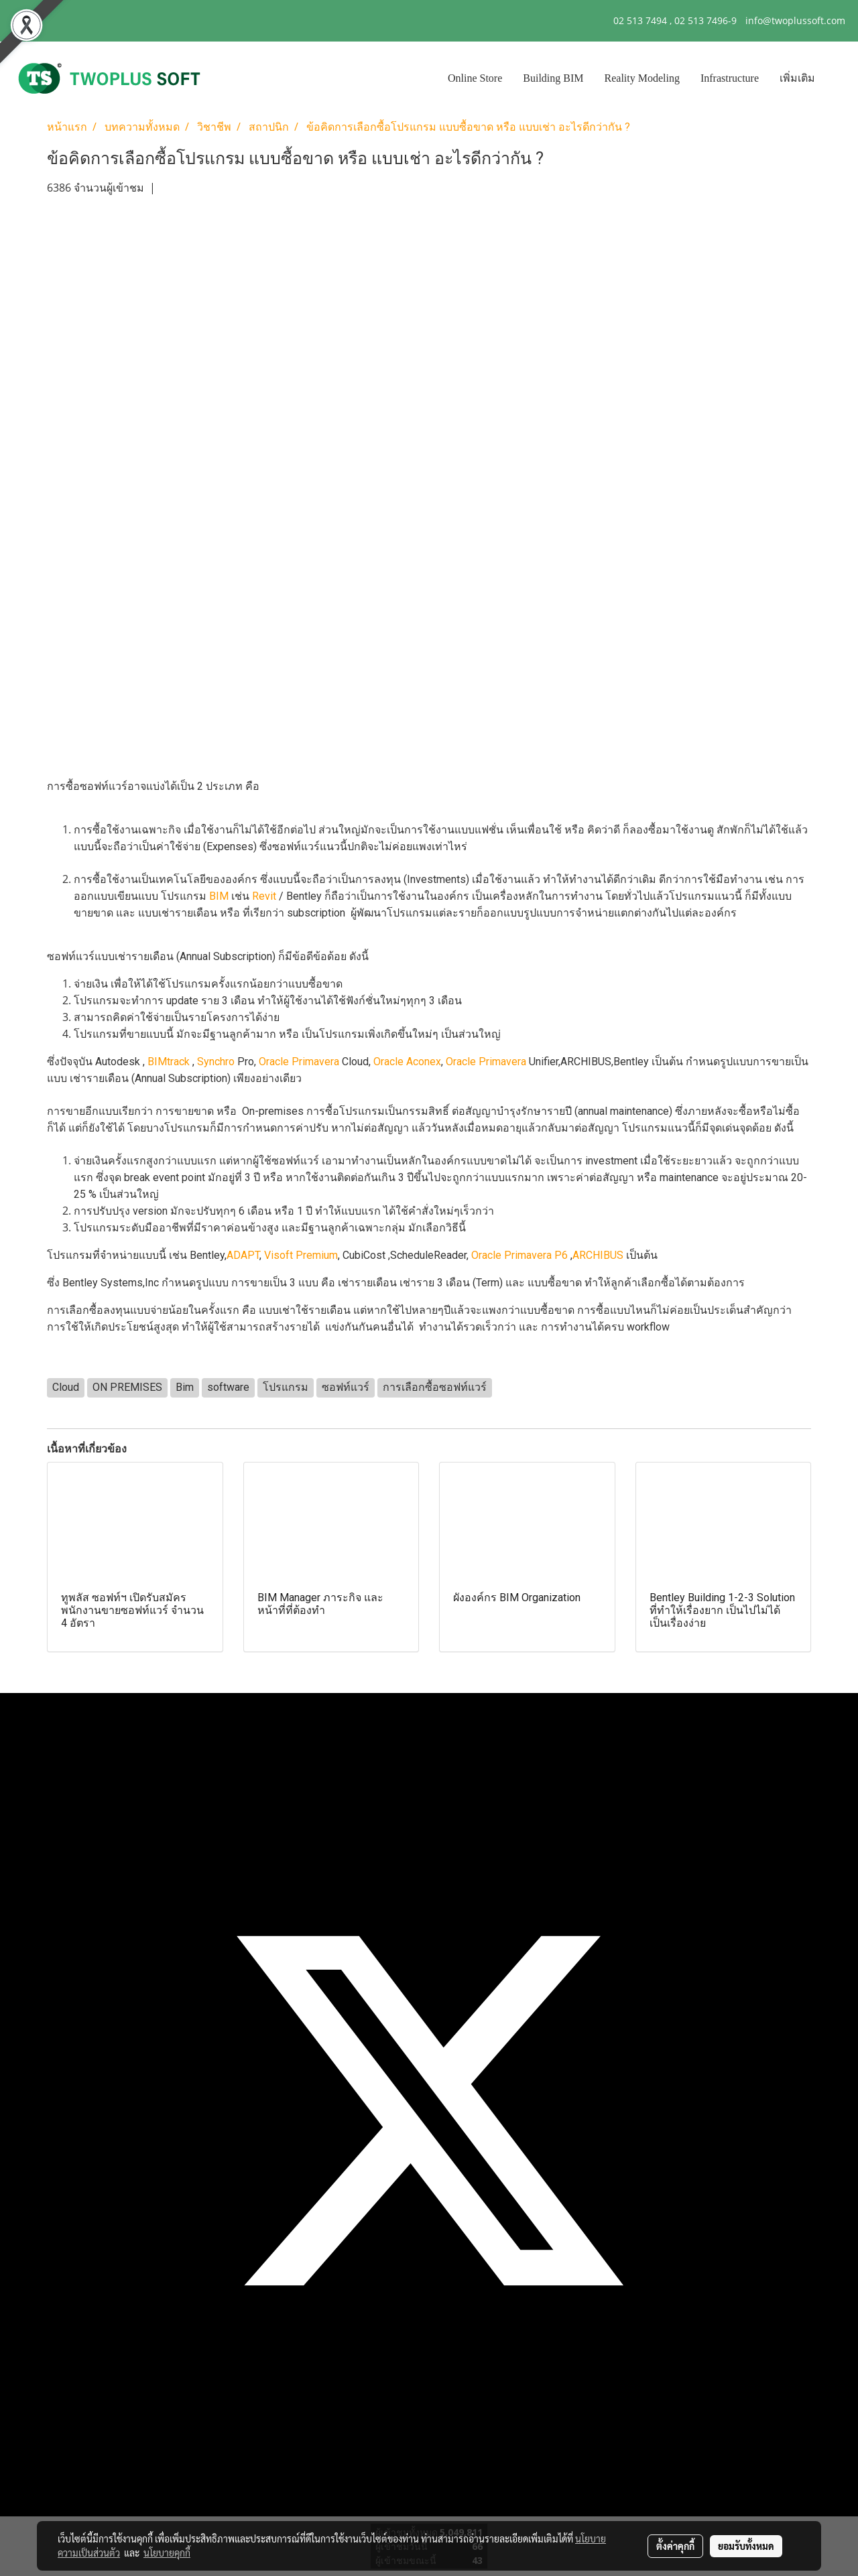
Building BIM (553, 78)
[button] (837, 78)
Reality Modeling (642, 78)
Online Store (475, 78)
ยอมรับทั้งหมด (746, 2546)
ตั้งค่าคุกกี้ (675, 2546)
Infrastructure (729, 78)
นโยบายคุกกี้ (166, 2553)
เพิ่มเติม (797, 78)
